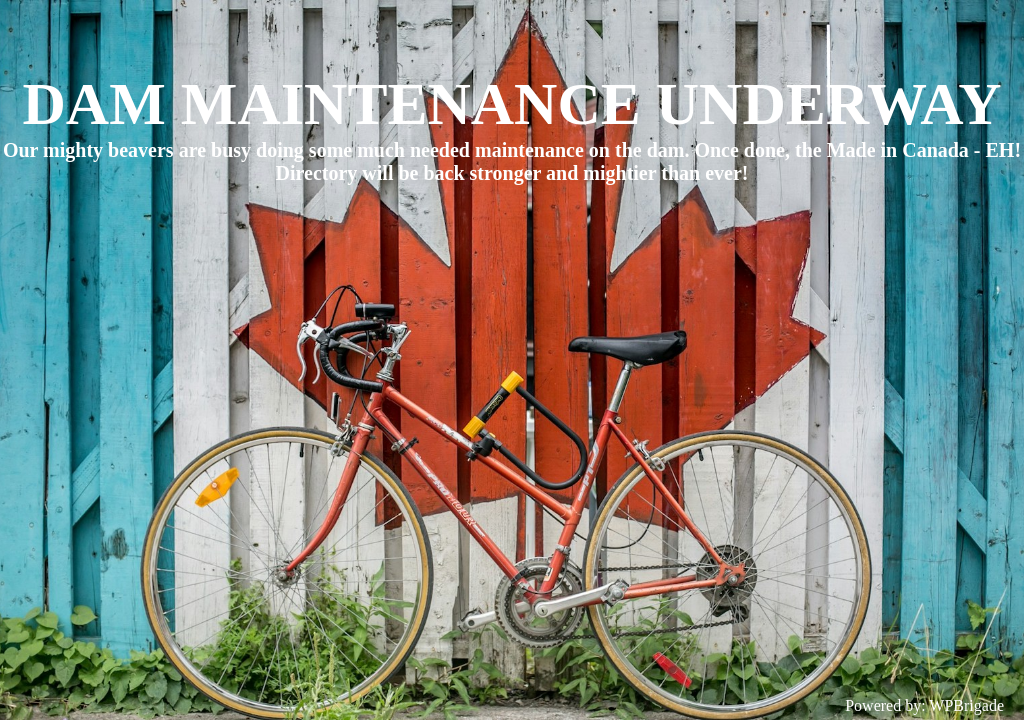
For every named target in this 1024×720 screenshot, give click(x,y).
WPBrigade (966, 705)
